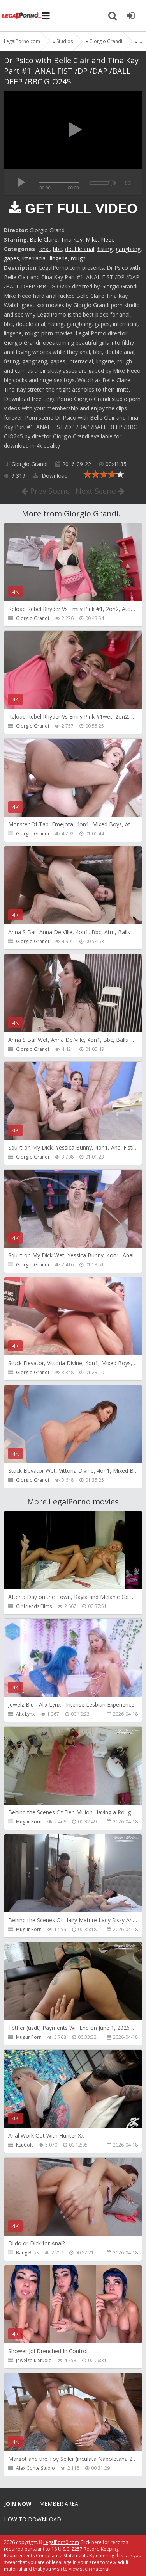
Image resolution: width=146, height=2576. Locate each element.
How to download (32, 2519)
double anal (79, 249)
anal (44, 249)
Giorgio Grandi (29, 464)
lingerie (59, 258)
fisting (105, 249)
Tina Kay (72, 239)
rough (78, 258)
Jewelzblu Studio (34, 2360)
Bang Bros (27, 2252)
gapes (11, 258)
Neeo (108, 239)
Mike (92, 239)
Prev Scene (45, 491)
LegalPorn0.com (61, 2542)
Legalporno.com (21, 15)
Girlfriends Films (34, 1606)
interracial (34, 258)
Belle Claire (44, 239)
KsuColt (24, 2145)
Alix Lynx (25, 1714)
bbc (57, 249)
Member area (58, 2503)
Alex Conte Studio (35, 2468)
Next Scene (100, 491)
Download (50, 475)
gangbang (128, 249)
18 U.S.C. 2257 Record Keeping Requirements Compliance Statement (61, 2552)
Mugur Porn (29, 1821)
